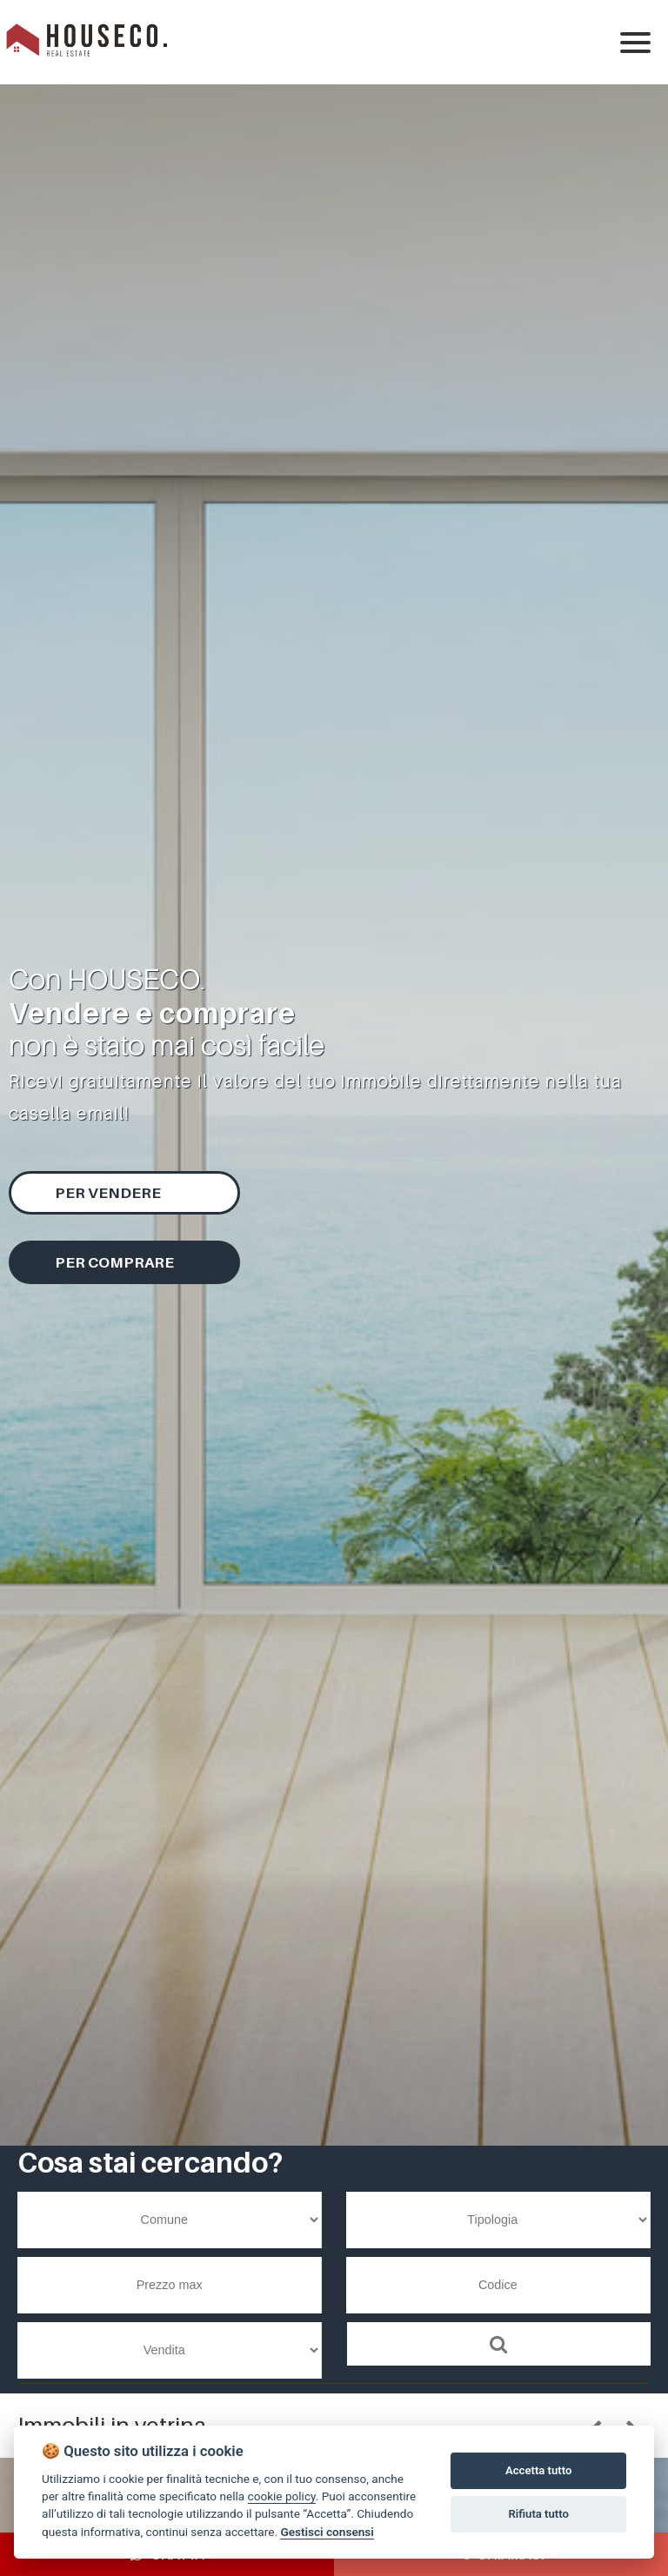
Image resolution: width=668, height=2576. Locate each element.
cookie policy (282, 2496)
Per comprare (114, 1262)
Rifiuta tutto (539, 2513)
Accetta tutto (538, 2470)
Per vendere (108, 1192)
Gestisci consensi (326, 2532)
